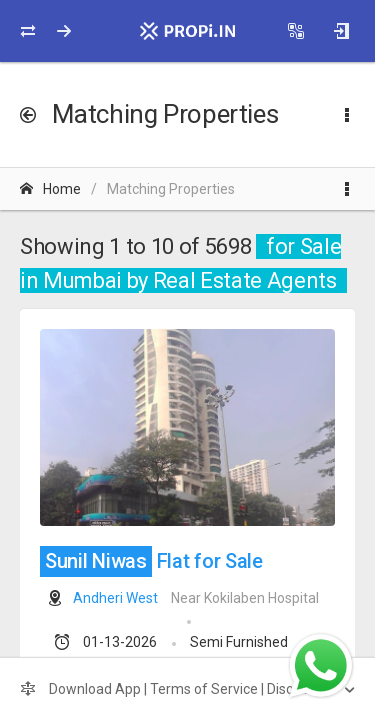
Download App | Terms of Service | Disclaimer (178, 689)
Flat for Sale (151, 561)
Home (50, 189)
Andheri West (115, 598)
